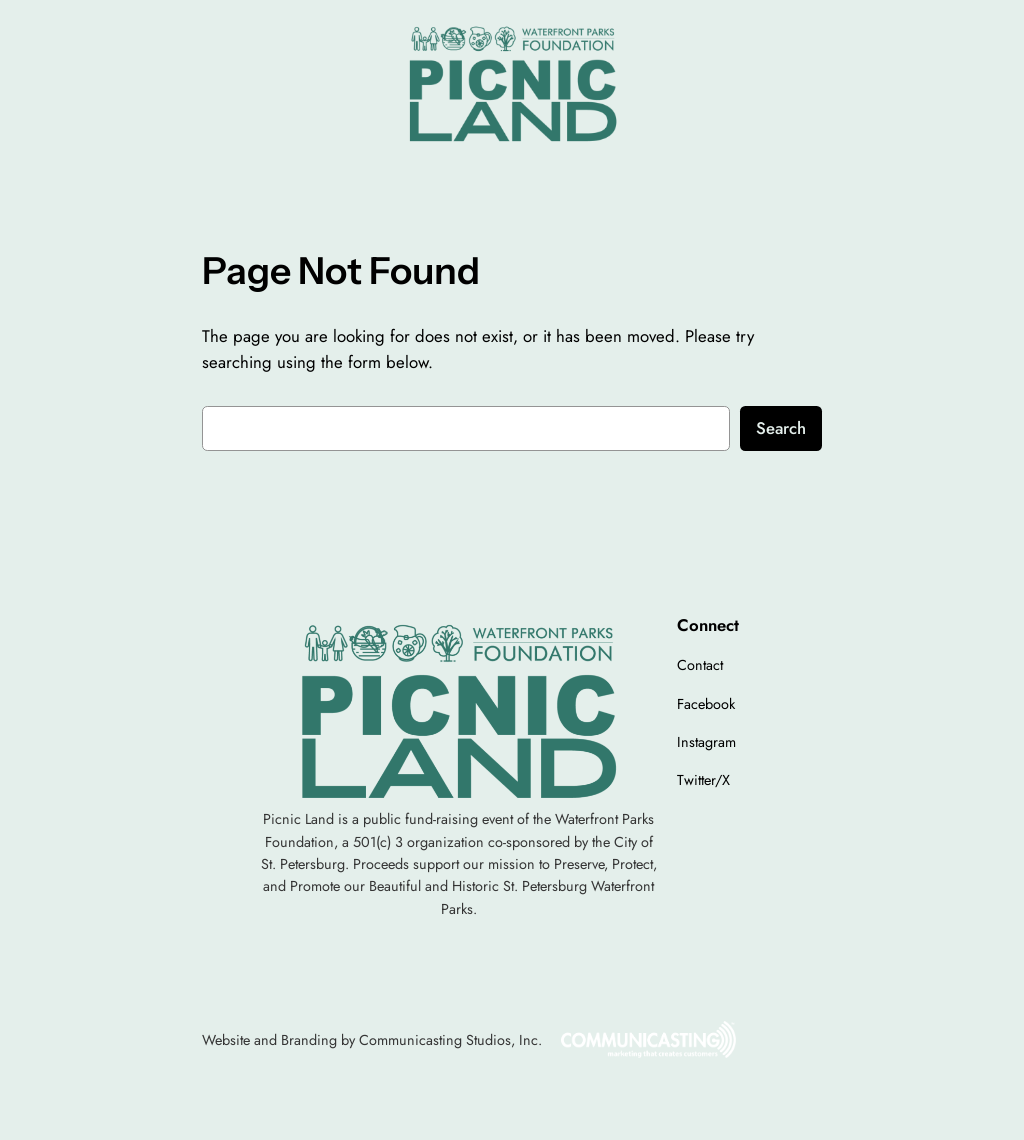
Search (781, 428)
